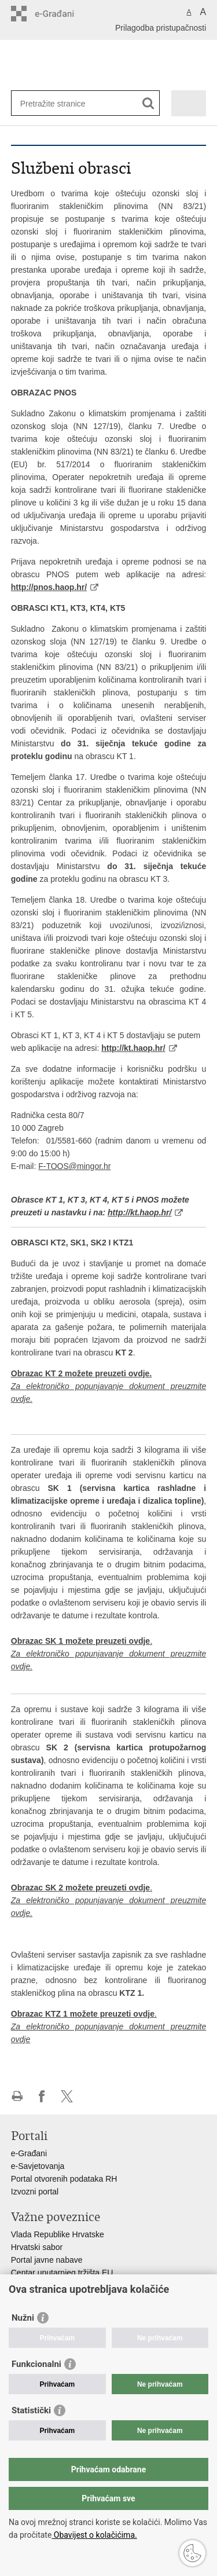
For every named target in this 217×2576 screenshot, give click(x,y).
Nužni (23, 2318)
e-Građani (29, 2153)
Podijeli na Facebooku (42, 2096)
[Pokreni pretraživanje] (148, 103)
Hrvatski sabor (36, 2247)
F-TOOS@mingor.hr (74, 1166)
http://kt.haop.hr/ (133, 1048)
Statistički (31, 2410)
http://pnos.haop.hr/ (49, 587)
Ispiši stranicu (17, 2096)
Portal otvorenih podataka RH (64, 2178)
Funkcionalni (36, 2364)
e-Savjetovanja (38, 2166)
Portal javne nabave (47, 2259)
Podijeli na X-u (67, 2096)
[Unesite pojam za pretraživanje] (62, 103)
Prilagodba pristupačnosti (160, 27)
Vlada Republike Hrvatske (57, 2234)
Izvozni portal (34, 2191)
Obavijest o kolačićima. (94, 2535)
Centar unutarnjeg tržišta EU (62, 2272)
